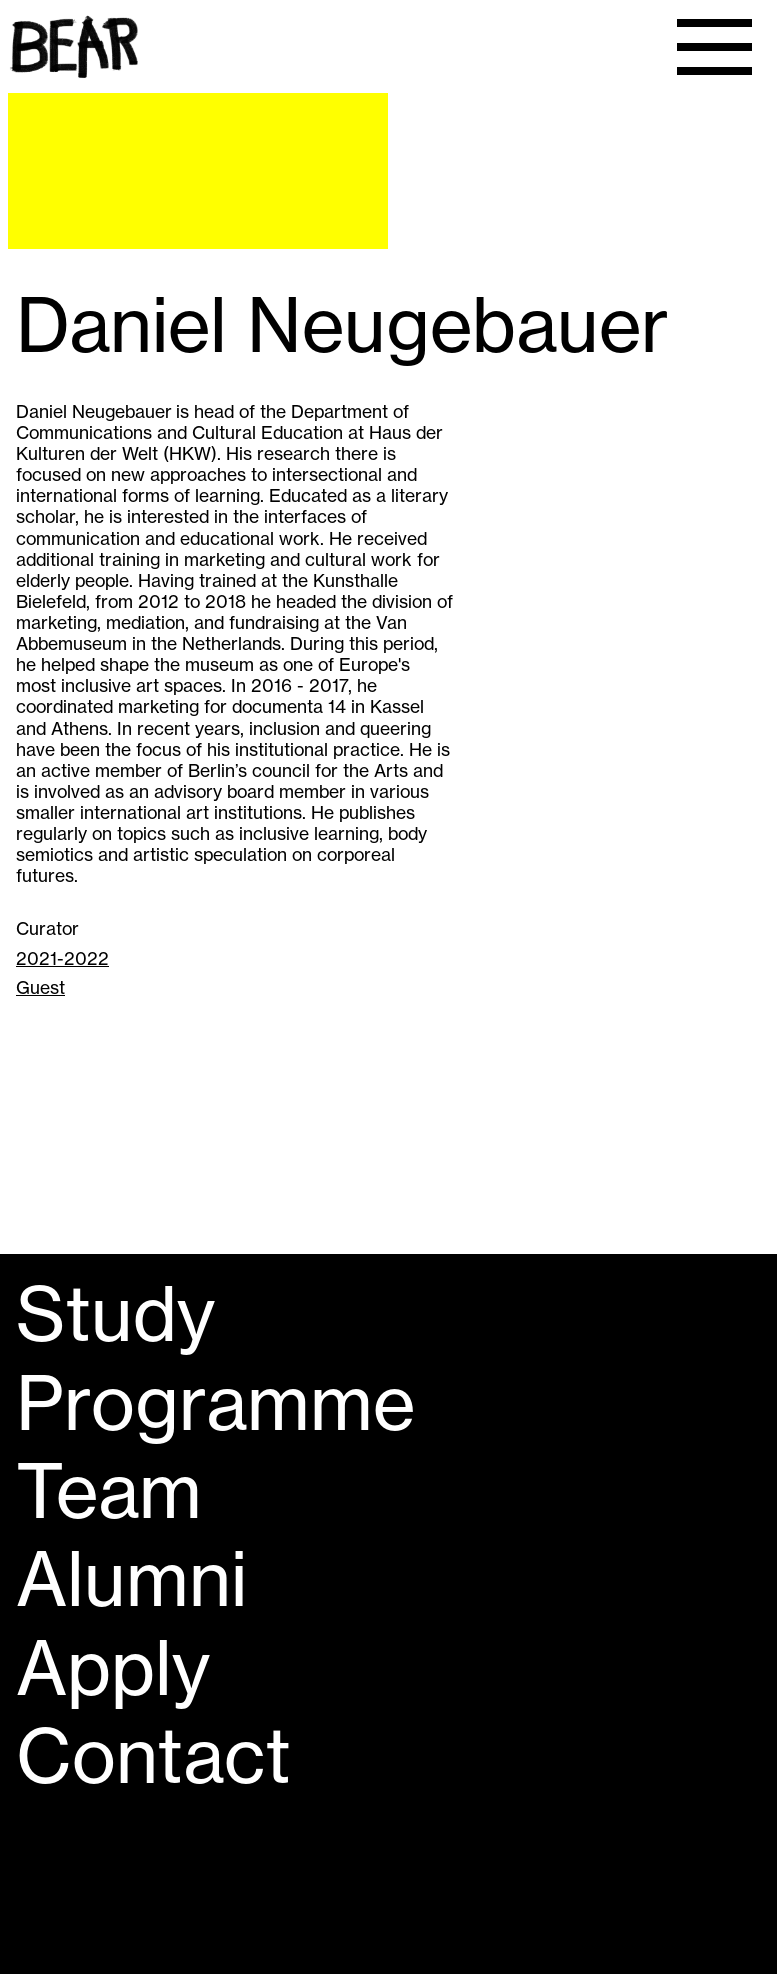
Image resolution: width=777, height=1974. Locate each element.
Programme (215, 1403)
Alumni (131, 1579)
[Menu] (714, 46)
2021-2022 (62, 958)
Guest (40, 987)
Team (109, 1491)
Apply (113, 1668)
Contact (153, 1756)
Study (115, 1314)
